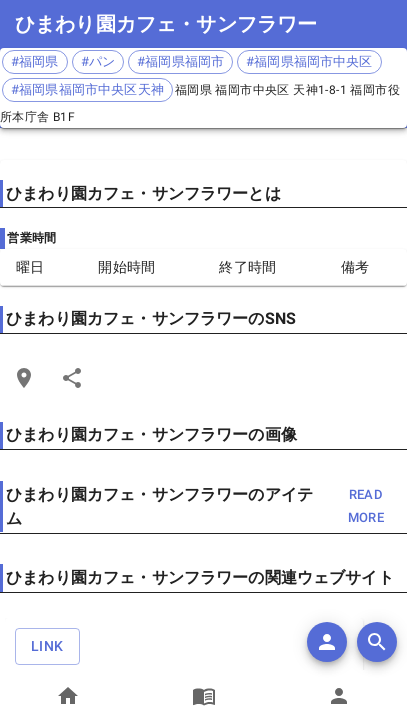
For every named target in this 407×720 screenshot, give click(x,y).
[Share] (72, 378)
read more (366, 507)
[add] (327, 642)
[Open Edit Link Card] (24, 378)
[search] (377, 642)
